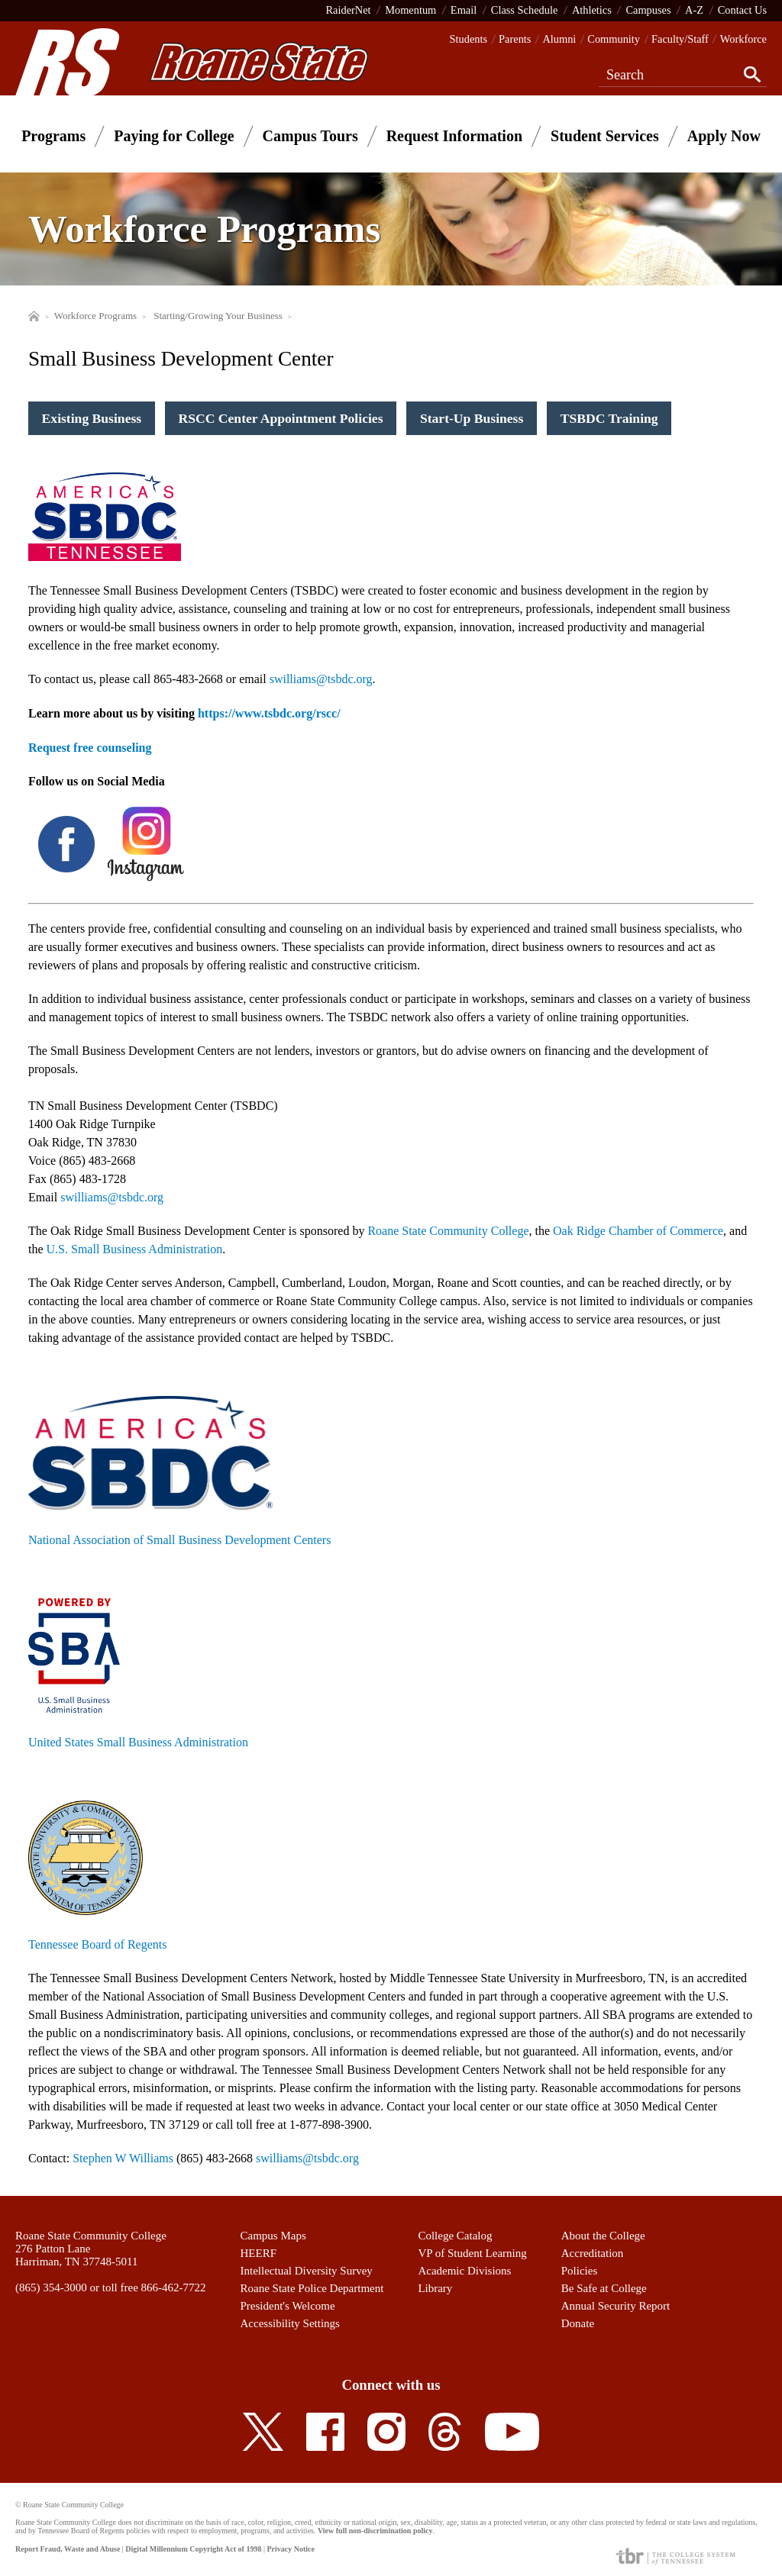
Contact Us (742, 10)
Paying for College (174, 135)
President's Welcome (288, 2306)
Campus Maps (273, 2235)
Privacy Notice (290, 2549)
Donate (577, 2323)
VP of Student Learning (472, 2253)
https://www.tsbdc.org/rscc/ (269, 713)
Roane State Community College (447, 1230)
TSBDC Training (609, 418)
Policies (579, 2271)
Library (435, 2288)
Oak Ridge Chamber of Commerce (638, 1230)
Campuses (648, 10)
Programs (53, 135)
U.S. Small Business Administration (135, 1249)
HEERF (259, 2253)
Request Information (454, 135)
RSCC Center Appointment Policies (281, 418)
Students (469, 39)
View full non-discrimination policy (375, 2530)
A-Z (694, 10)
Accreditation (592, 2253)
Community (613, 39)
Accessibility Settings (290, 2323)
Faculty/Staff (680, 39)
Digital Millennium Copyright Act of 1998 (193, 2549)
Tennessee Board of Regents (97, 1944)
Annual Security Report (615, 2306)
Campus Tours (310, 135)
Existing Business (92, 418)
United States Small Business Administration (138, 1742)
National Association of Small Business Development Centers (179, 1539)
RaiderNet (347, 10)
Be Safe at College (604, 2288)
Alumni (559, 39)
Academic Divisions (464, 2271)
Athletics (592, 10)
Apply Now (724, 135)
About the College (603, 2235)
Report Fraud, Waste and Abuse (67, 2549)
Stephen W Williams (123, 2158)
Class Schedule (524, 10)
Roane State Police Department (312, 2288)
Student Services (605, 135)
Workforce (743, 39)
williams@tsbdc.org (323, 678)
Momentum (410, 10)
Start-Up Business (471, 418)
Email (464, 10)
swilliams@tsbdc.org (111, 1197)
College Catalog (455, 2235)
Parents (515, 39)
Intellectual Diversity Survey (307, 2271)
